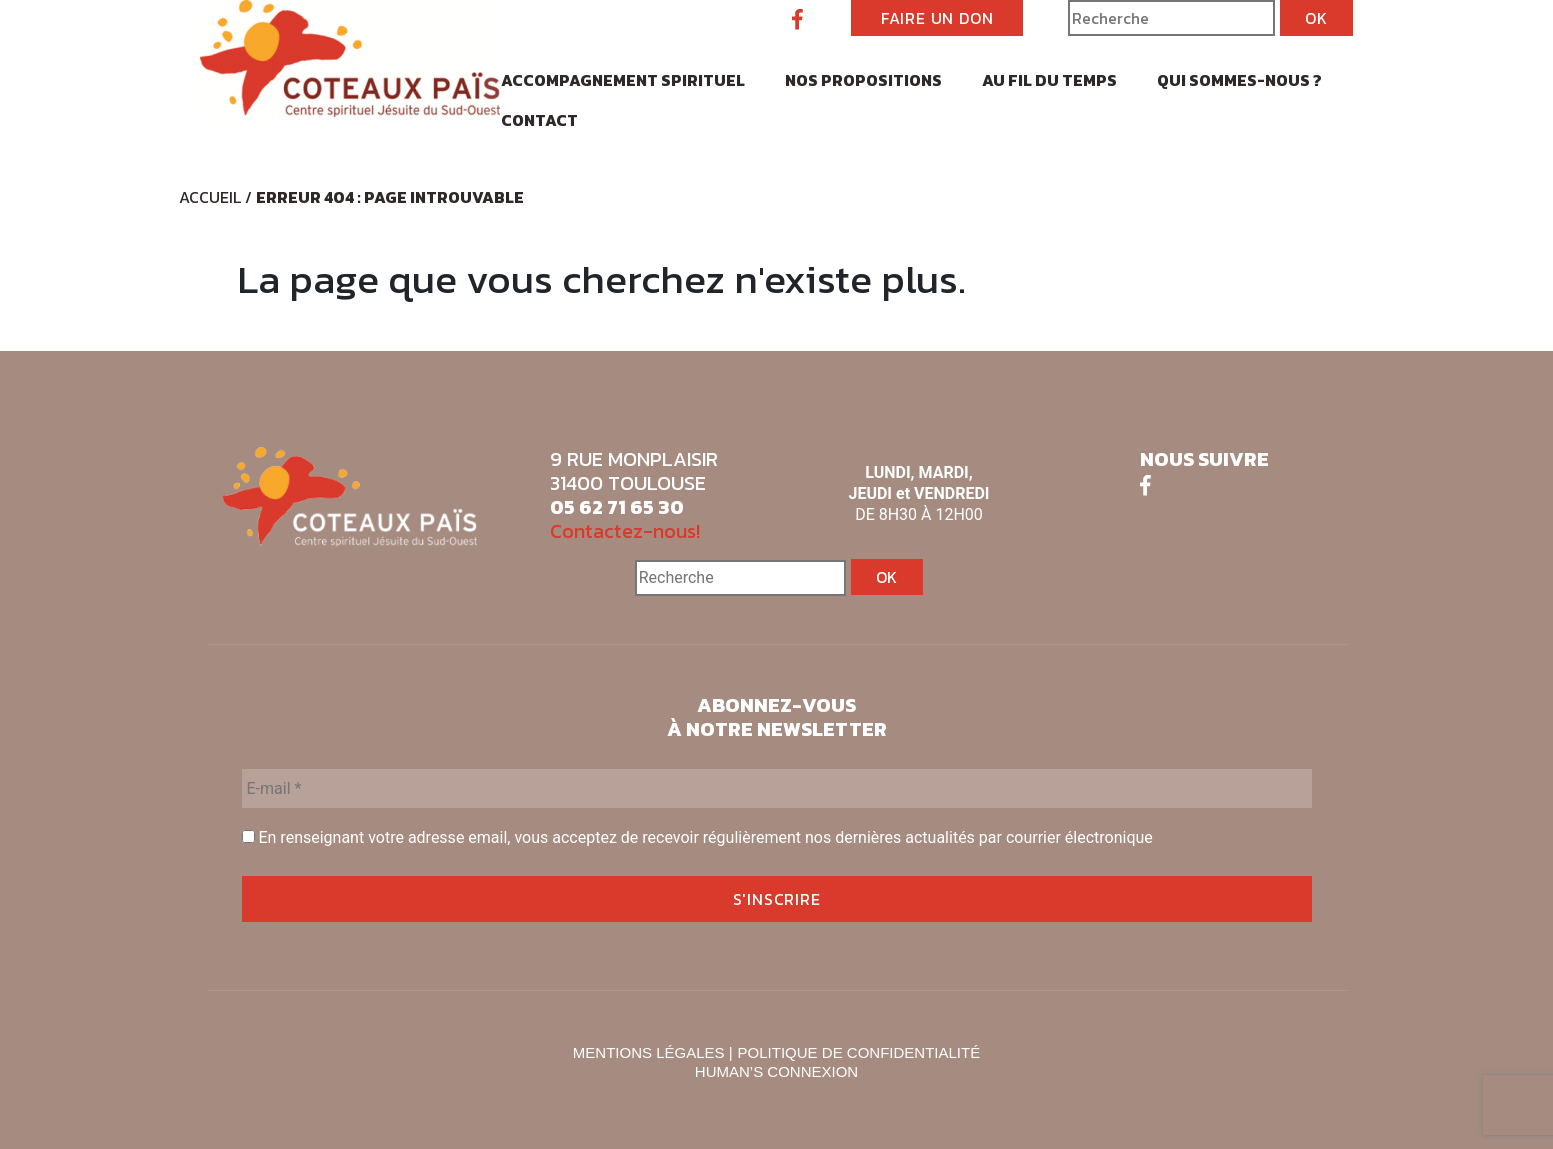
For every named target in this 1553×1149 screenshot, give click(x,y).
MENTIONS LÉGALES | (653, 1052)
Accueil (210, 197)
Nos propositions (863, 80)
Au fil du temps (1049, 80)
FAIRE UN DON (937, 18)
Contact (539, 120)
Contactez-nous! (625, 531)
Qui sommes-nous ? (1239, 80)
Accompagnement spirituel (623, 80)
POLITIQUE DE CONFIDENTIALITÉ (859, 1052)
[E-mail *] (777, 788)
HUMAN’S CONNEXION (776, 1071)
